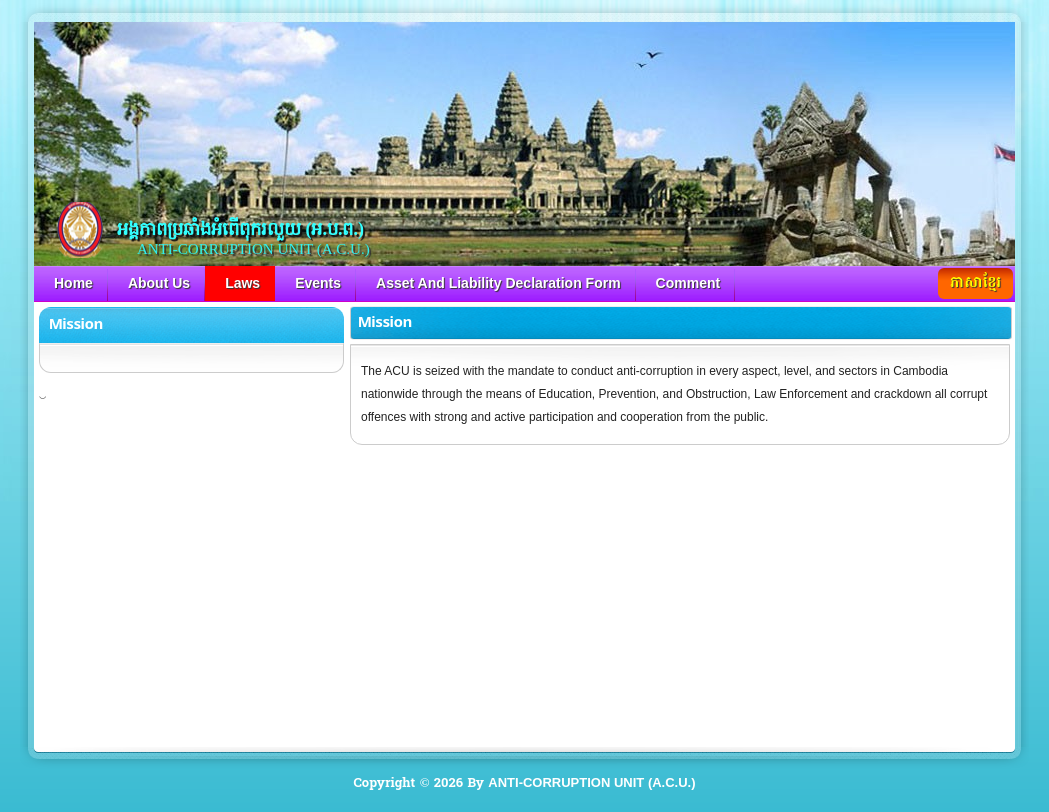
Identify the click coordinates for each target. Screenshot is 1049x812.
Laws (242, 283)
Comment (688, 283)
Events (318, 283)
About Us (159, 283)
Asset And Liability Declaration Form (498, 283)
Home (73, 283)
